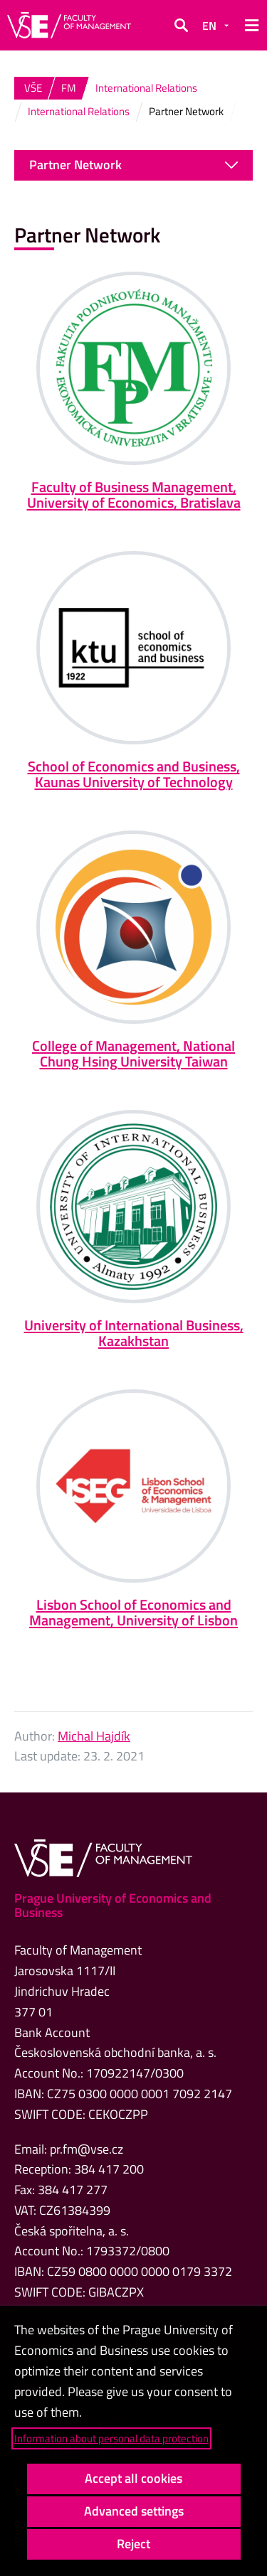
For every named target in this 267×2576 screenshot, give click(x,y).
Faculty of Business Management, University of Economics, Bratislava (134, 494)
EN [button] (209, 25)
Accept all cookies (133, 2478)
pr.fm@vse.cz (86, 2149)
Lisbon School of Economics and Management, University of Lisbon (133, 1612)
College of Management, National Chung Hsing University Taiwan (133, 1053)
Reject (133, 2543)
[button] (180, 25)
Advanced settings (134, 2511)
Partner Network (133, 165)
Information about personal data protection (111, 2438)
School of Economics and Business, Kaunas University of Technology (134, 774)
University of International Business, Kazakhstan (134, 1333)
